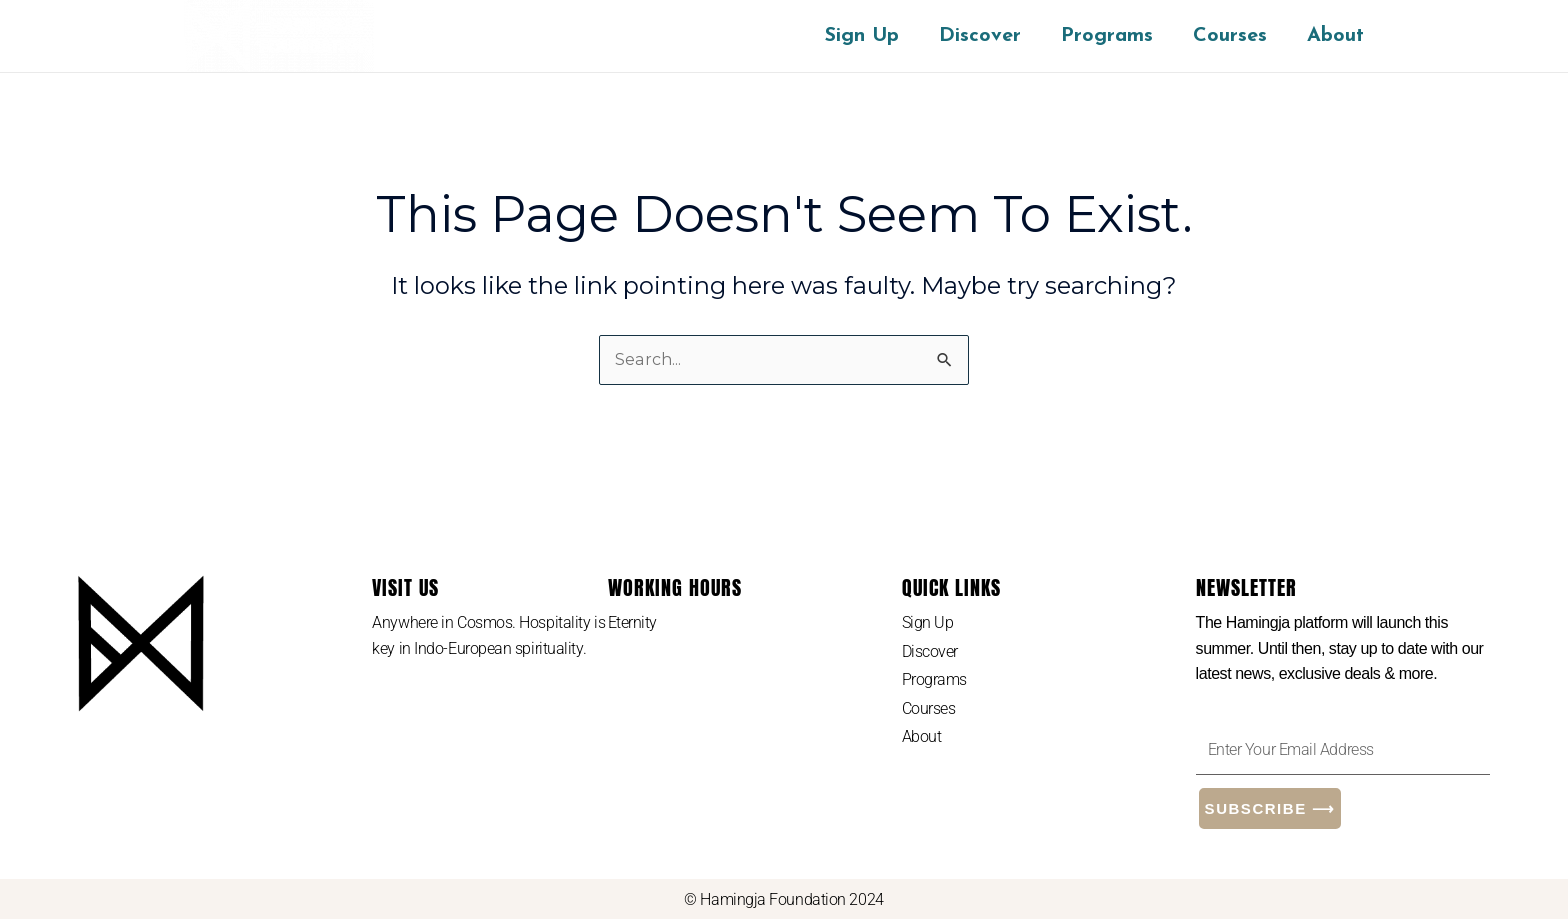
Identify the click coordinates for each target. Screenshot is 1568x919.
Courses (1230, 36)
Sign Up (862, 36)
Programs (1107, 36)
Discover (980, 36)
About (1335, 36)
